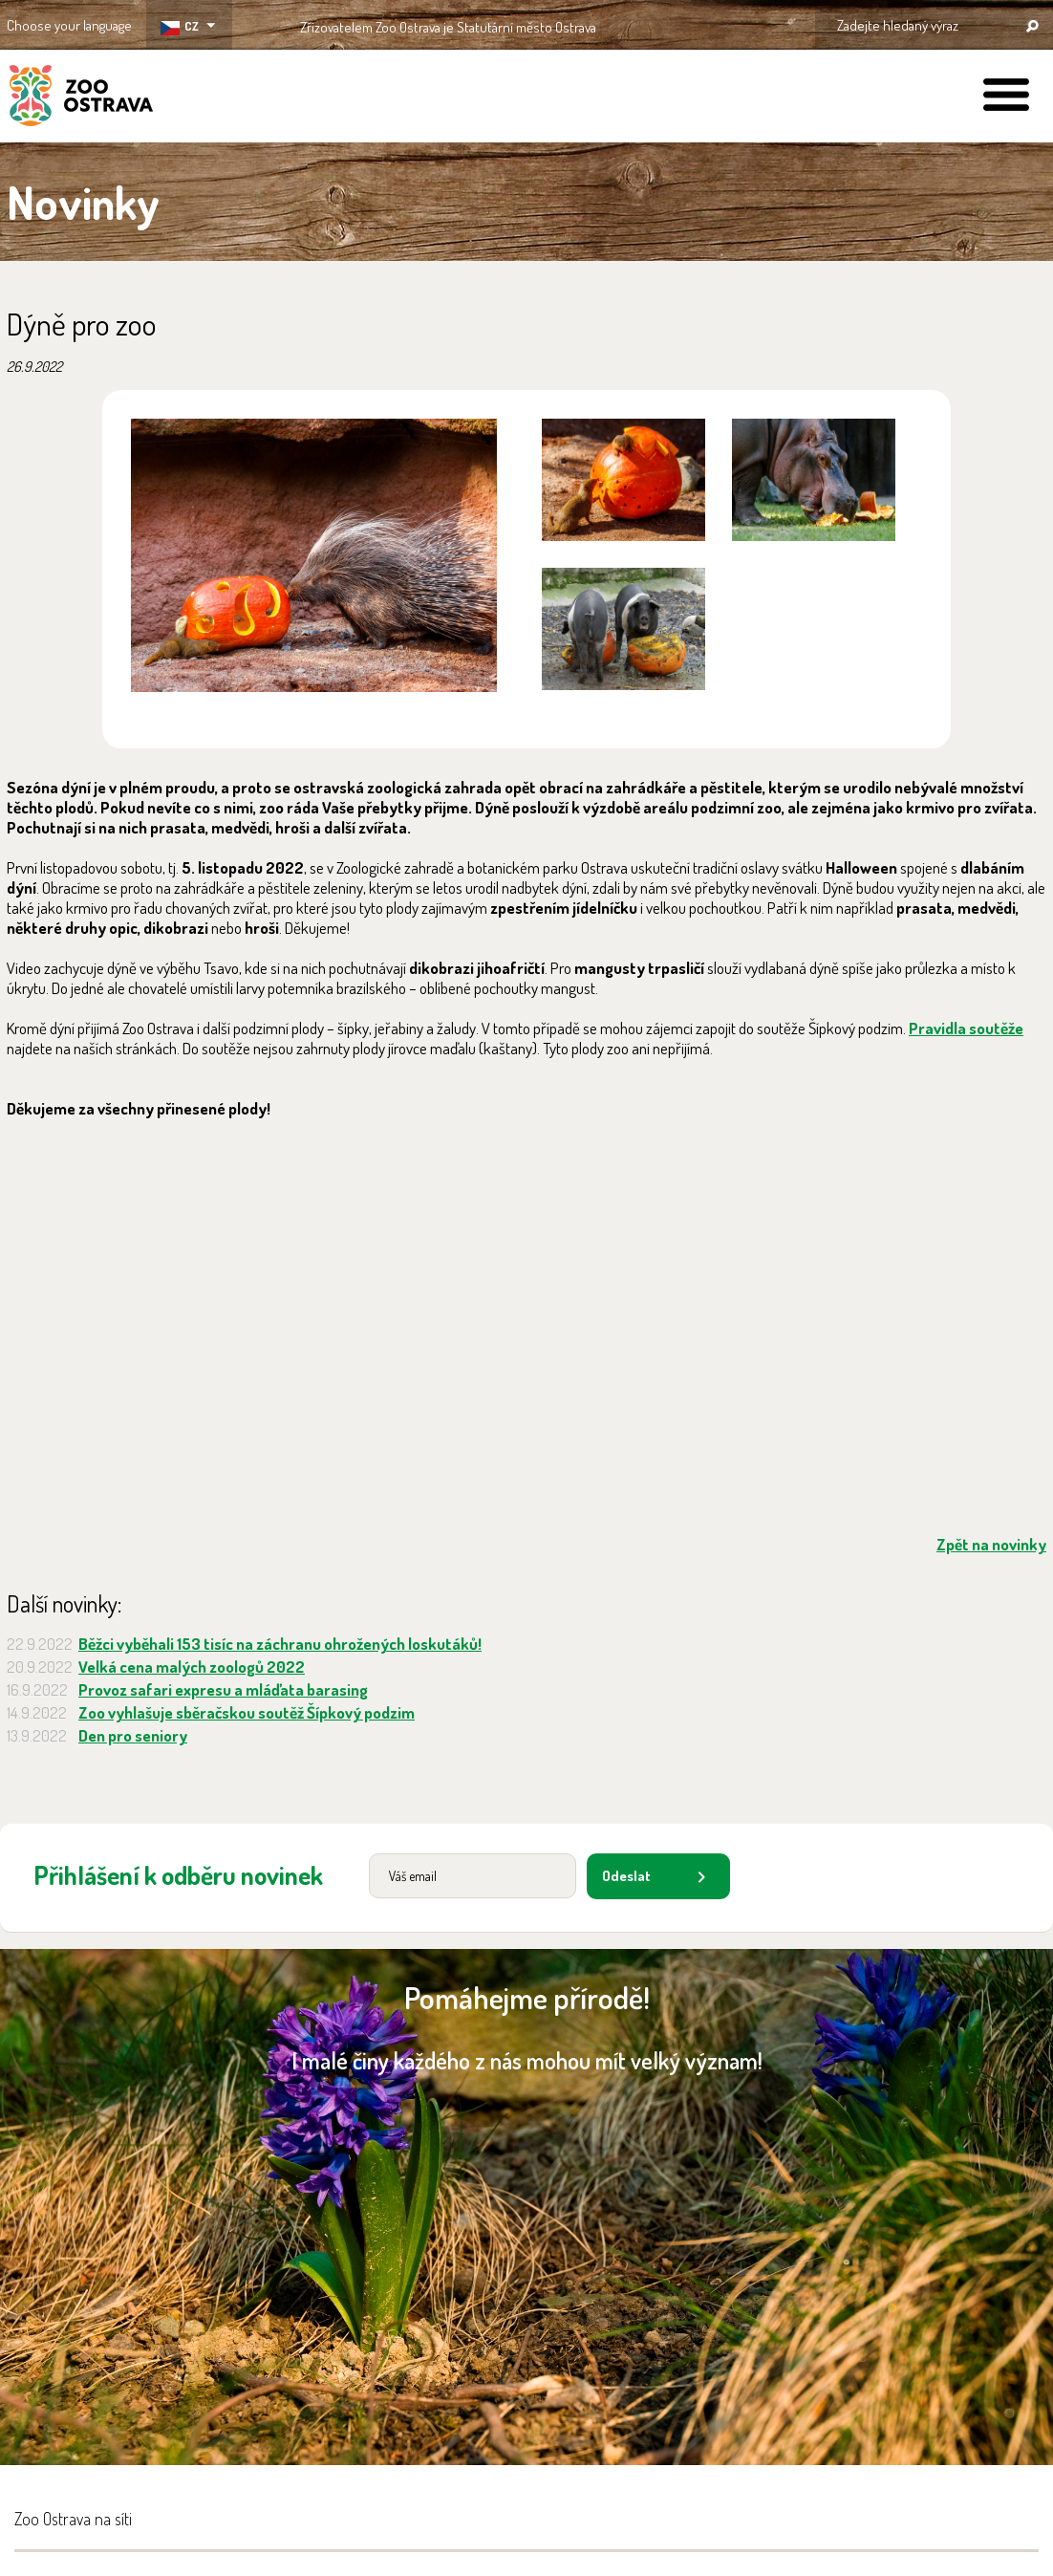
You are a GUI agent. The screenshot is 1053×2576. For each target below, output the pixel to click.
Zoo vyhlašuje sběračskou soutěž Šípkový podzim (246, 1712)
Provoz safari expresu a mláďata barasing (223, 1689)
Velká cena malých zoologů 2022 (191, 1666)
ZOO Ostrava (81, 98)
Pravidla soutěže (966, 1028)
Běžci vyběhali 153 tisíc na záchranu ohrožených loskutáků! (280, 1644)
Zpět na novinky (991, 1544)
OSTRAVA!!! (679, 23)
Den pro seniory (132, 1735)
